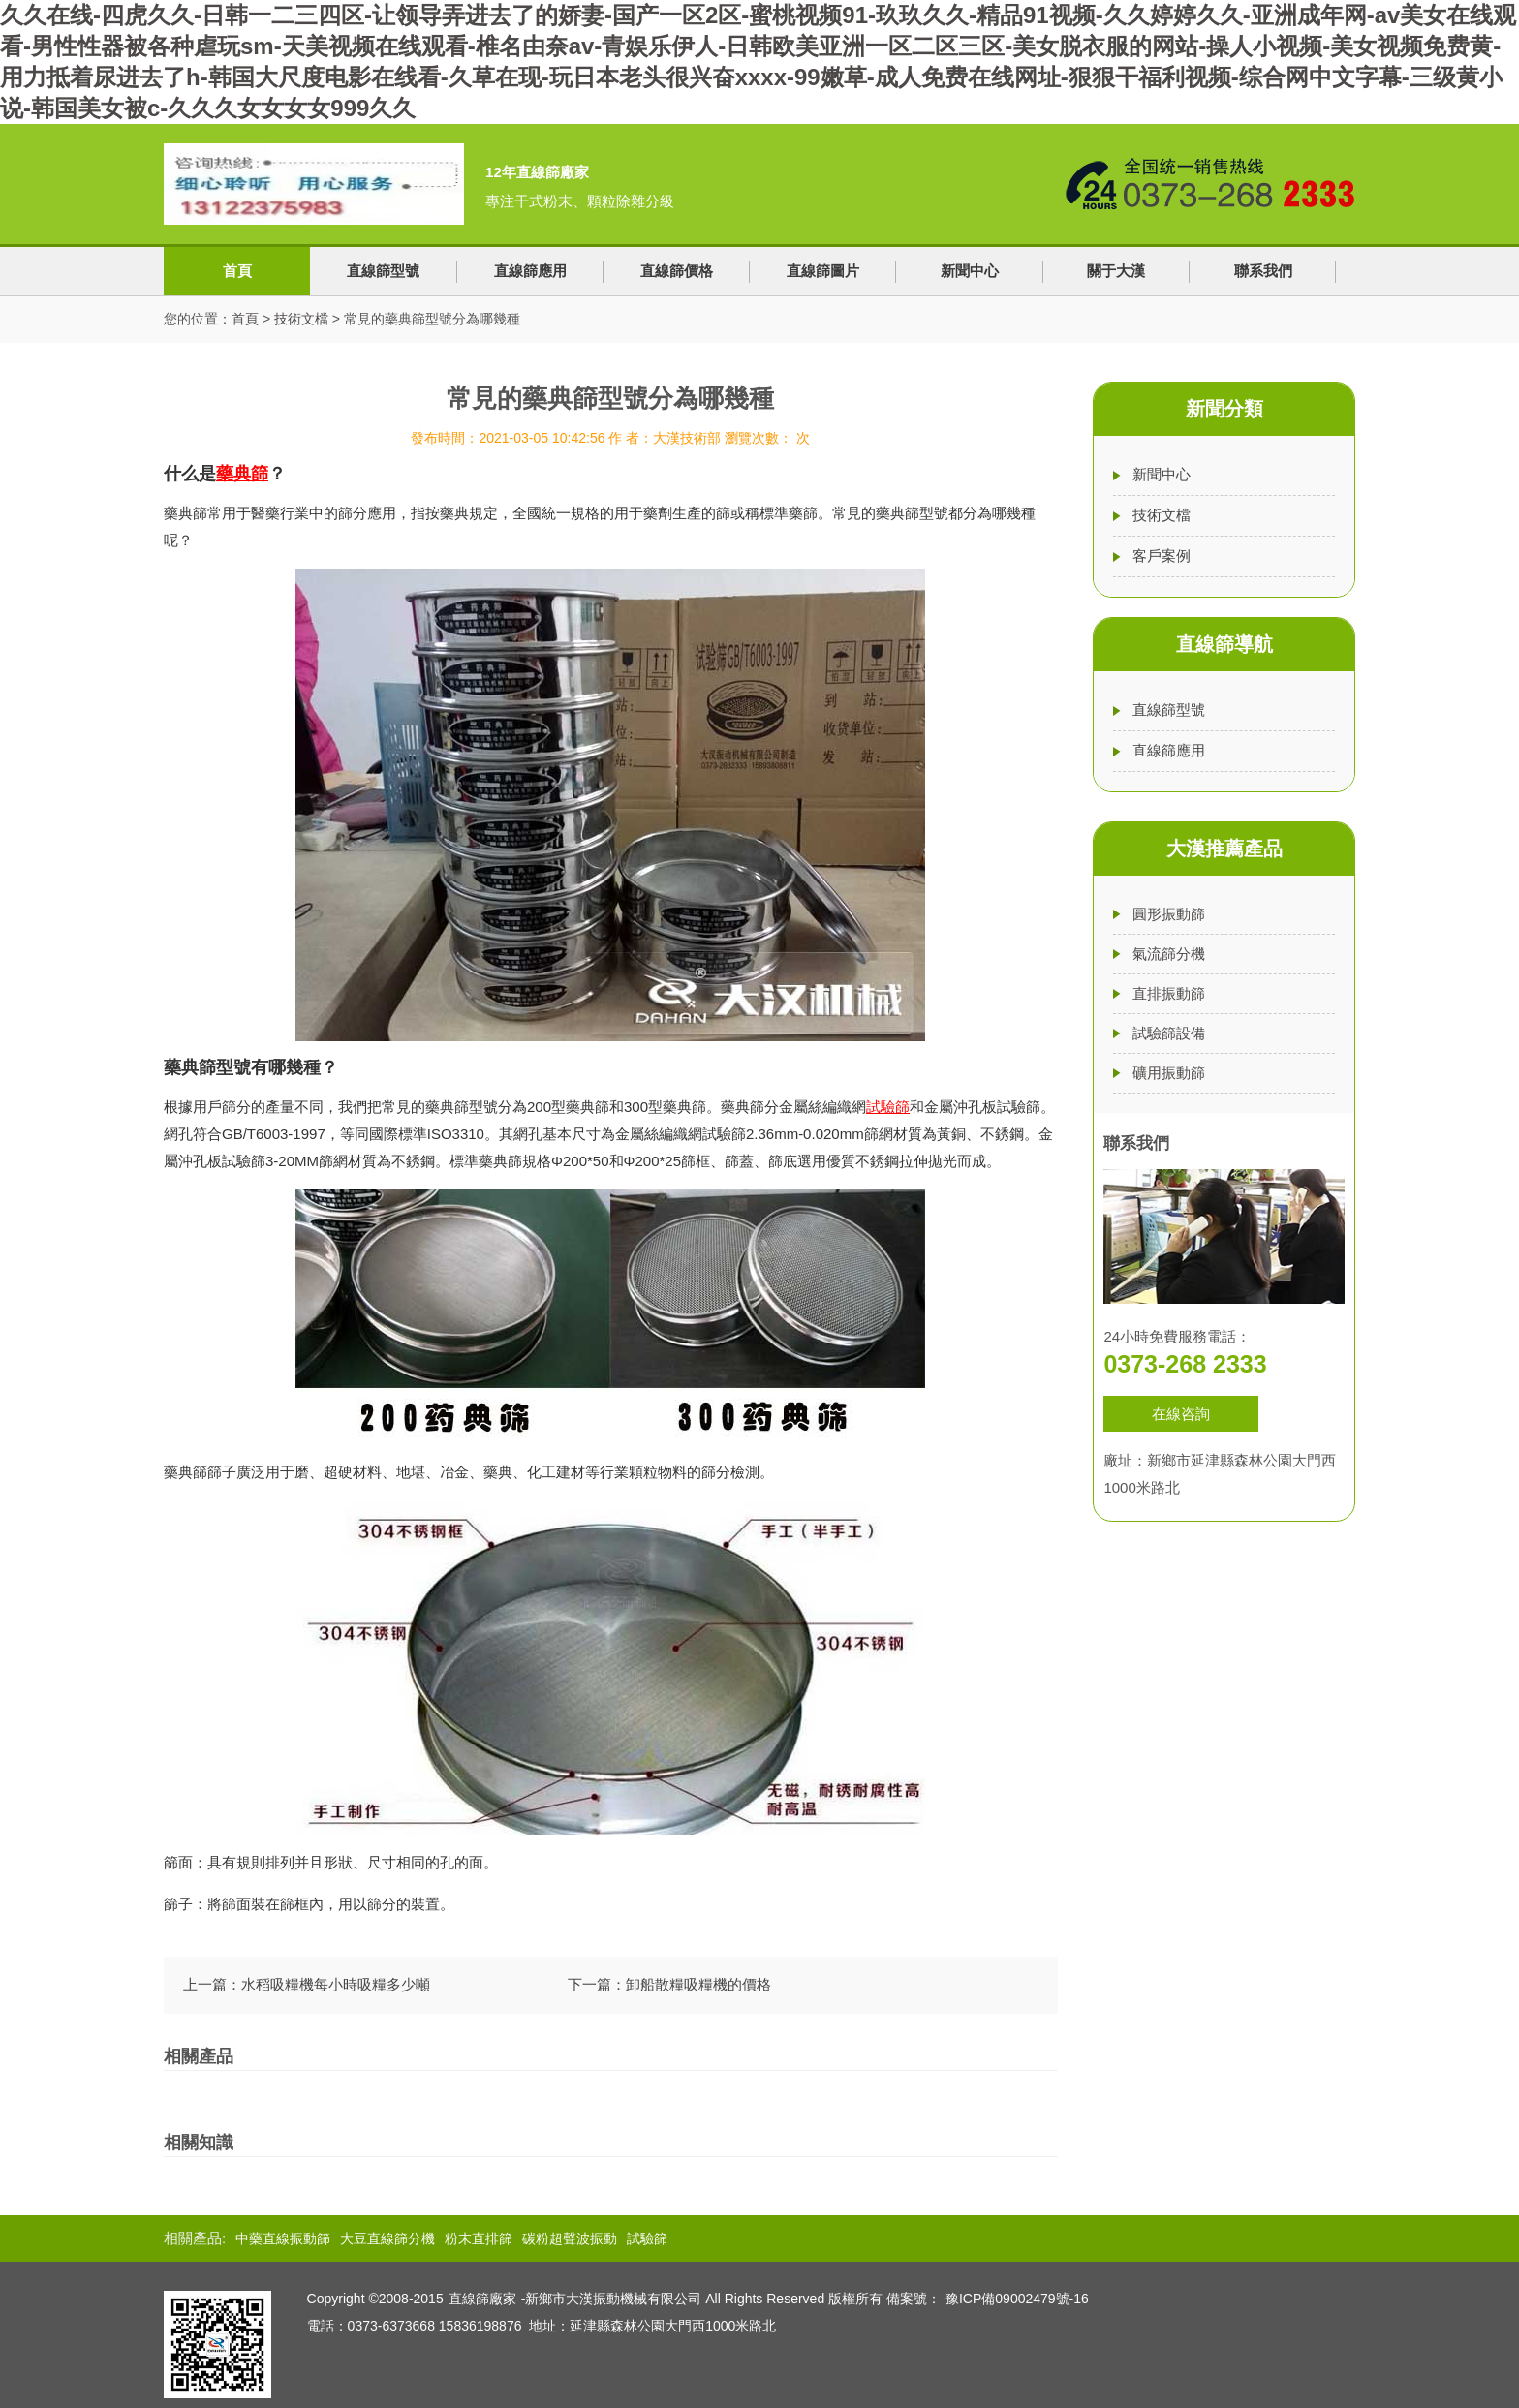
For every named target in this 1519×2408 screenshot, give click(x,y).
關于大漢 (1116, 270)
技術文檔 (301, 318)
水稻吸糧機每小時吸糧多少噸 (335, 1984)
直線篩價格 (676, 270)
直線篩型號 (383, 270)
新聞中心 (970, 270)
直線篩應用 (530, 270)
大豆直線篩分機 (387, 2238)
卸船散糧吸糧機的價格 (698, 1984)
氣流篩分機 (1168, 953)
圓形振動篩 (1168, 914)
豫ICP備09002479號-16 (1017, 2298)
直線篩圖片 (823, 270)
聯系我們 (1263, 270)
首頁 (237, 270)
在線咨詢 (1181, 1413)
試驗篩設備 (1168, 1033)
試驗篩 (647, 2238)
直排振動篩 (1168, 993)
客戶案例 (1161, 555)
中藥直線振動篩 (282, 2238)
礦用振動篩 (1168, 1073)
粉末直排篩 (478, 2238)
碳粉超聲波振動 (569, 2238)
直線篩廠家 (482, 2298)
